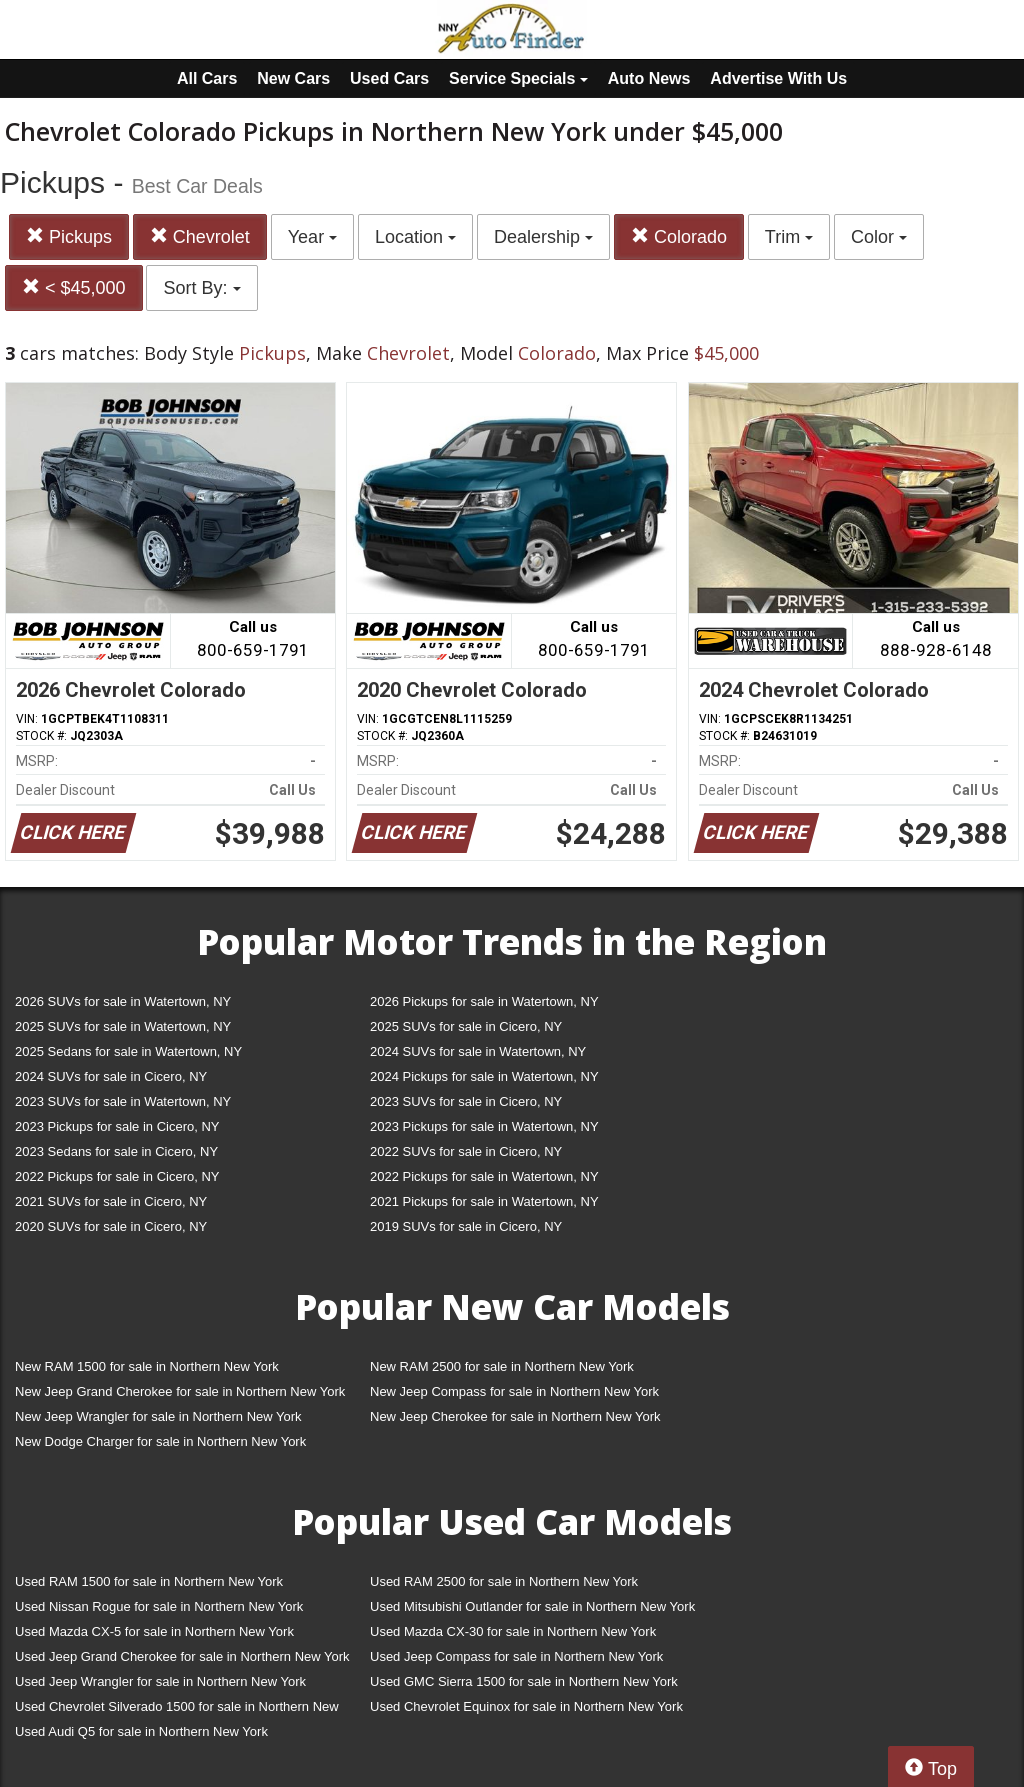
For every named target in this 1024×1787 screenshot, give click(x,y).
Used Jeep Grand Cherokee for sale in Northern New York (182, 1656)
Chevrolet (200, 236)
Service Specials (518, 78)
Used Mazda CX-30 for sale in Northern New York (513, 1631)
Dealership (543, 237)
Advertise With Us (778, 78)
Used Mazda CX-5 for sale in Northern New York (154, 1631)
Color (879, 237)
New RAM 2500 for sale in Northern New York (502, 1366)
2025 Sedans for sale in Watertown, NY (128, 1051)
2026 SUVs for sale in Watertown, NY (123, 1001)
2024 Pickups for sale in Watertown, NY (484, 1076)
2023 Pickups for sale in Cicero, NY (117, 1126)
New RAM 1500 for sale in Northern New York (147, 1366)
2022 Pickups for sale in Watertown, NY (484, 1176)
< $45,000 (74, 287)
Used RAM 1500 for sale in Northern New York (149, 1581)
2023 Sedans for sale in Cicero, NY (116, 1151)
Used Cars (389, 78)
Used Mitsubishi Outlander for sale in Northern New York (532, 1606)
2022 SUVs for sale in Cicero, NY (466, 1151)
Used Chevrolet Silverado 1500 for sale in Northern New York (177, 1710)
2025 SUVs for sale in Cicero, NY (466, 1026)
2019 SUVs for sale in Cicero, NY (466, 1226)
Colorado (679, 236)
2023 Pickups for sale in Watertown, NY (484, 1126)
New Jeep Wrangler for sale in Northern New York (158, 1416)
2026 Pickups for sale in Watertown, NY (484, 1001)
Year (312, 237)
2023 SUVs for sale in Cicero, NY (466, 1101)
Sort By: (201, 288)
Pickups (69, 236)
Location (415, 237)
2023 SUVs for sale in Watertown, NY (123, 1101)
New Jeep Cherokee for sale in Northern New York (515, 1416)
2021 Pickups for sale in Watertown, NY (484, 1201)
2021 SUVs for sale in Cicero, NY (111, 1201)
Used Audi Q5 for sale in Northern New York (141, 1731)
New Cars (293, 78)
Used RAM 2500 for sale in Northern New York (504, 1581)
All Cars (207, 78)
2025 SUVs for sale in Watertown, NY (123, 1026)
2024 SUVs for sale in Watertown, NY (478, 1051)
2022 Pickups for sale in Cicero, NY (117, 1176)
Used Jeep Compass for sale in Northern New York (516, 1656)
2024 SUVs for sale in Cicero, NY (111, 1076)
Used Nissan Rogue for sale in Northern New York (159, 1606)
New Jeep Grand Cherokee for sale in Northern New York (180, 1391)
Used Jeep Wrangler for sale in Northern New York (160, 1681)
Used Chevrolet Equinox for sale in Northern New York (526, 1706)
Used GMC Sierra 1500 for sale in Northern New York (524, 1681)
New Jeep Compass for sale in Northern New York (514, 1391)
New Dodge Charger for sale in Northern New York (160, 1441)
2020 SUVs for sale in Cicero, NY (111, 1226)
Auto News (649, 78)
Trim (789, 237)
